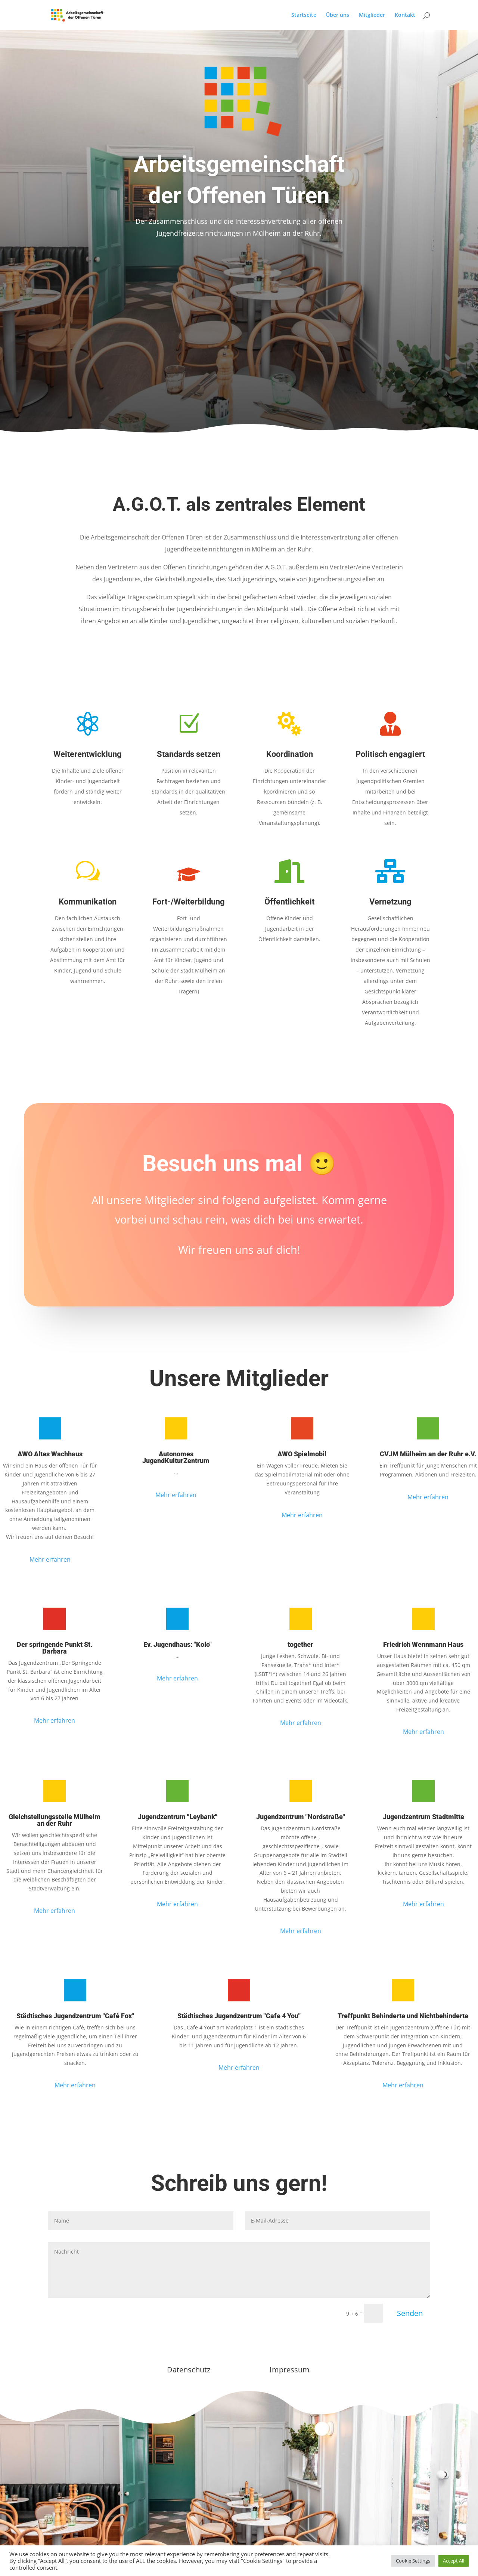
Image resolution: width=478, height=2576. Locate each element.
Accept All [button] (453, 2560)
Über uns (337, 15)
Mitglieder (372, 15)
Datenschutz (188, 2370)
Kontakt (405, 15)
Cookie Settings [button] (413, 2560)
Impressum (290, 2370)
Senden (410, 2313)
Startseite (303, 15)
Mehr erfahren (50, 1559)
